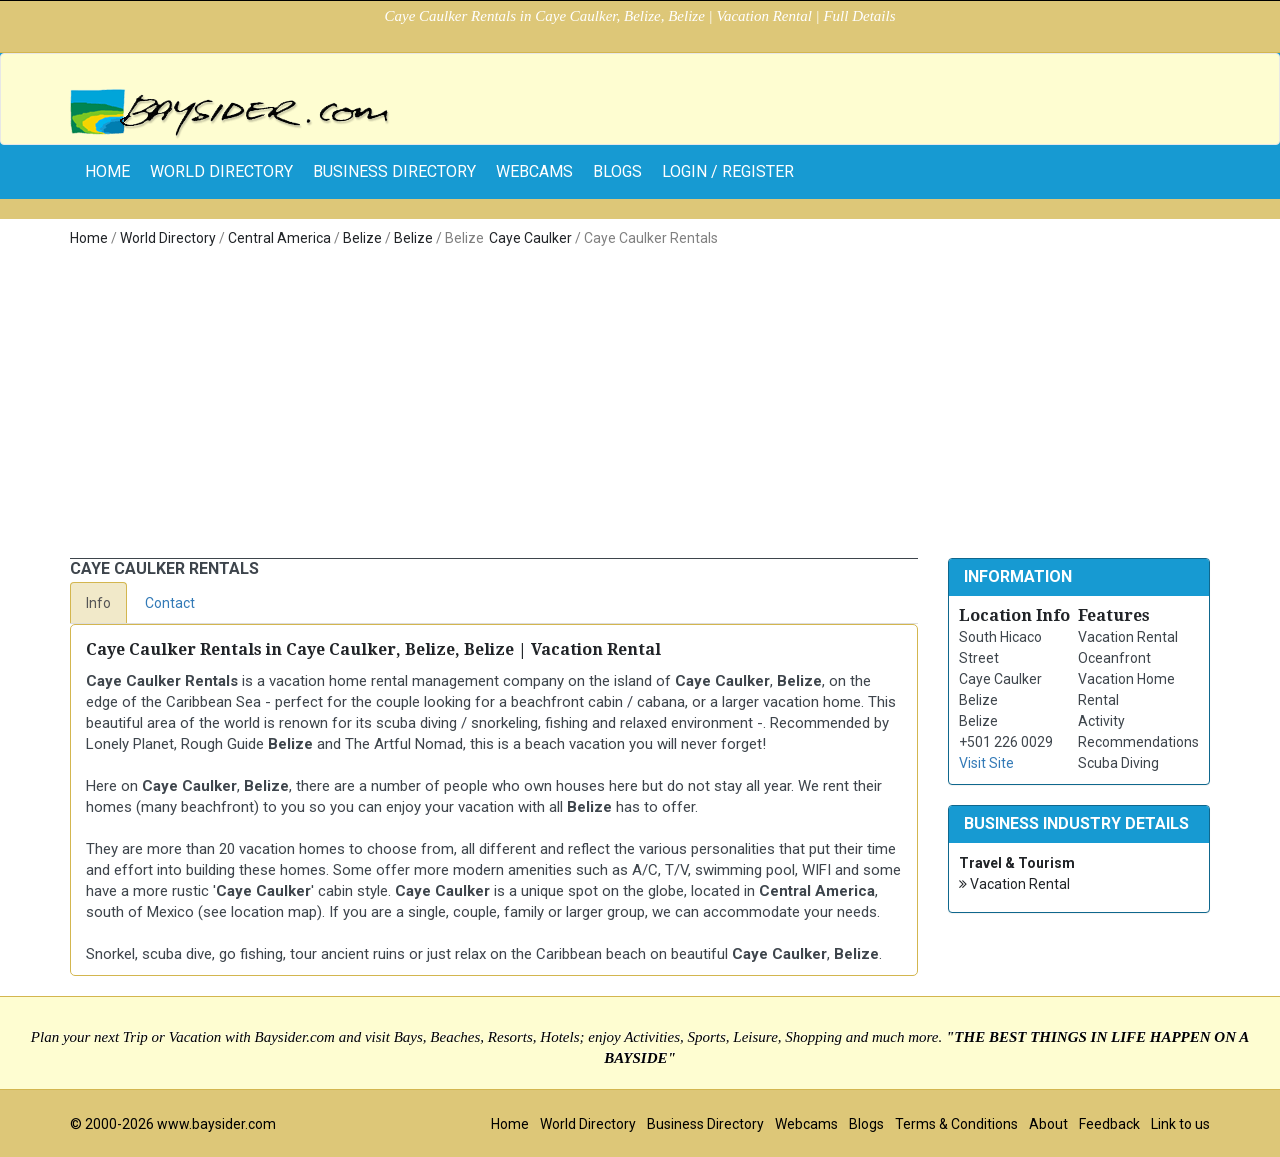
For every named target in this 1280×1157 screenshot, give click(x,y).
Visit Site (986, 763)
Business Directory (394, 171)
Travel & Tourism (1017, 863)
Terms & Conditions (956, 1124)
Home (89, 238)
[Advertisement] (640, 408)
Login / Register (728, 171)
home (107, 171)
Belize (362, 238)
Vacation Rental (1014, 884)
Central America (279, 238)
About (1048, 1124)
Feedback (1109, 1124)
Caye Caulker (530, 238)
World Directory (221, 171)
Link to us (1180, 1124)
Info (98, 603)
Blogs (617, 171)
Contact (170, 603)
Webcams (534, 171)
